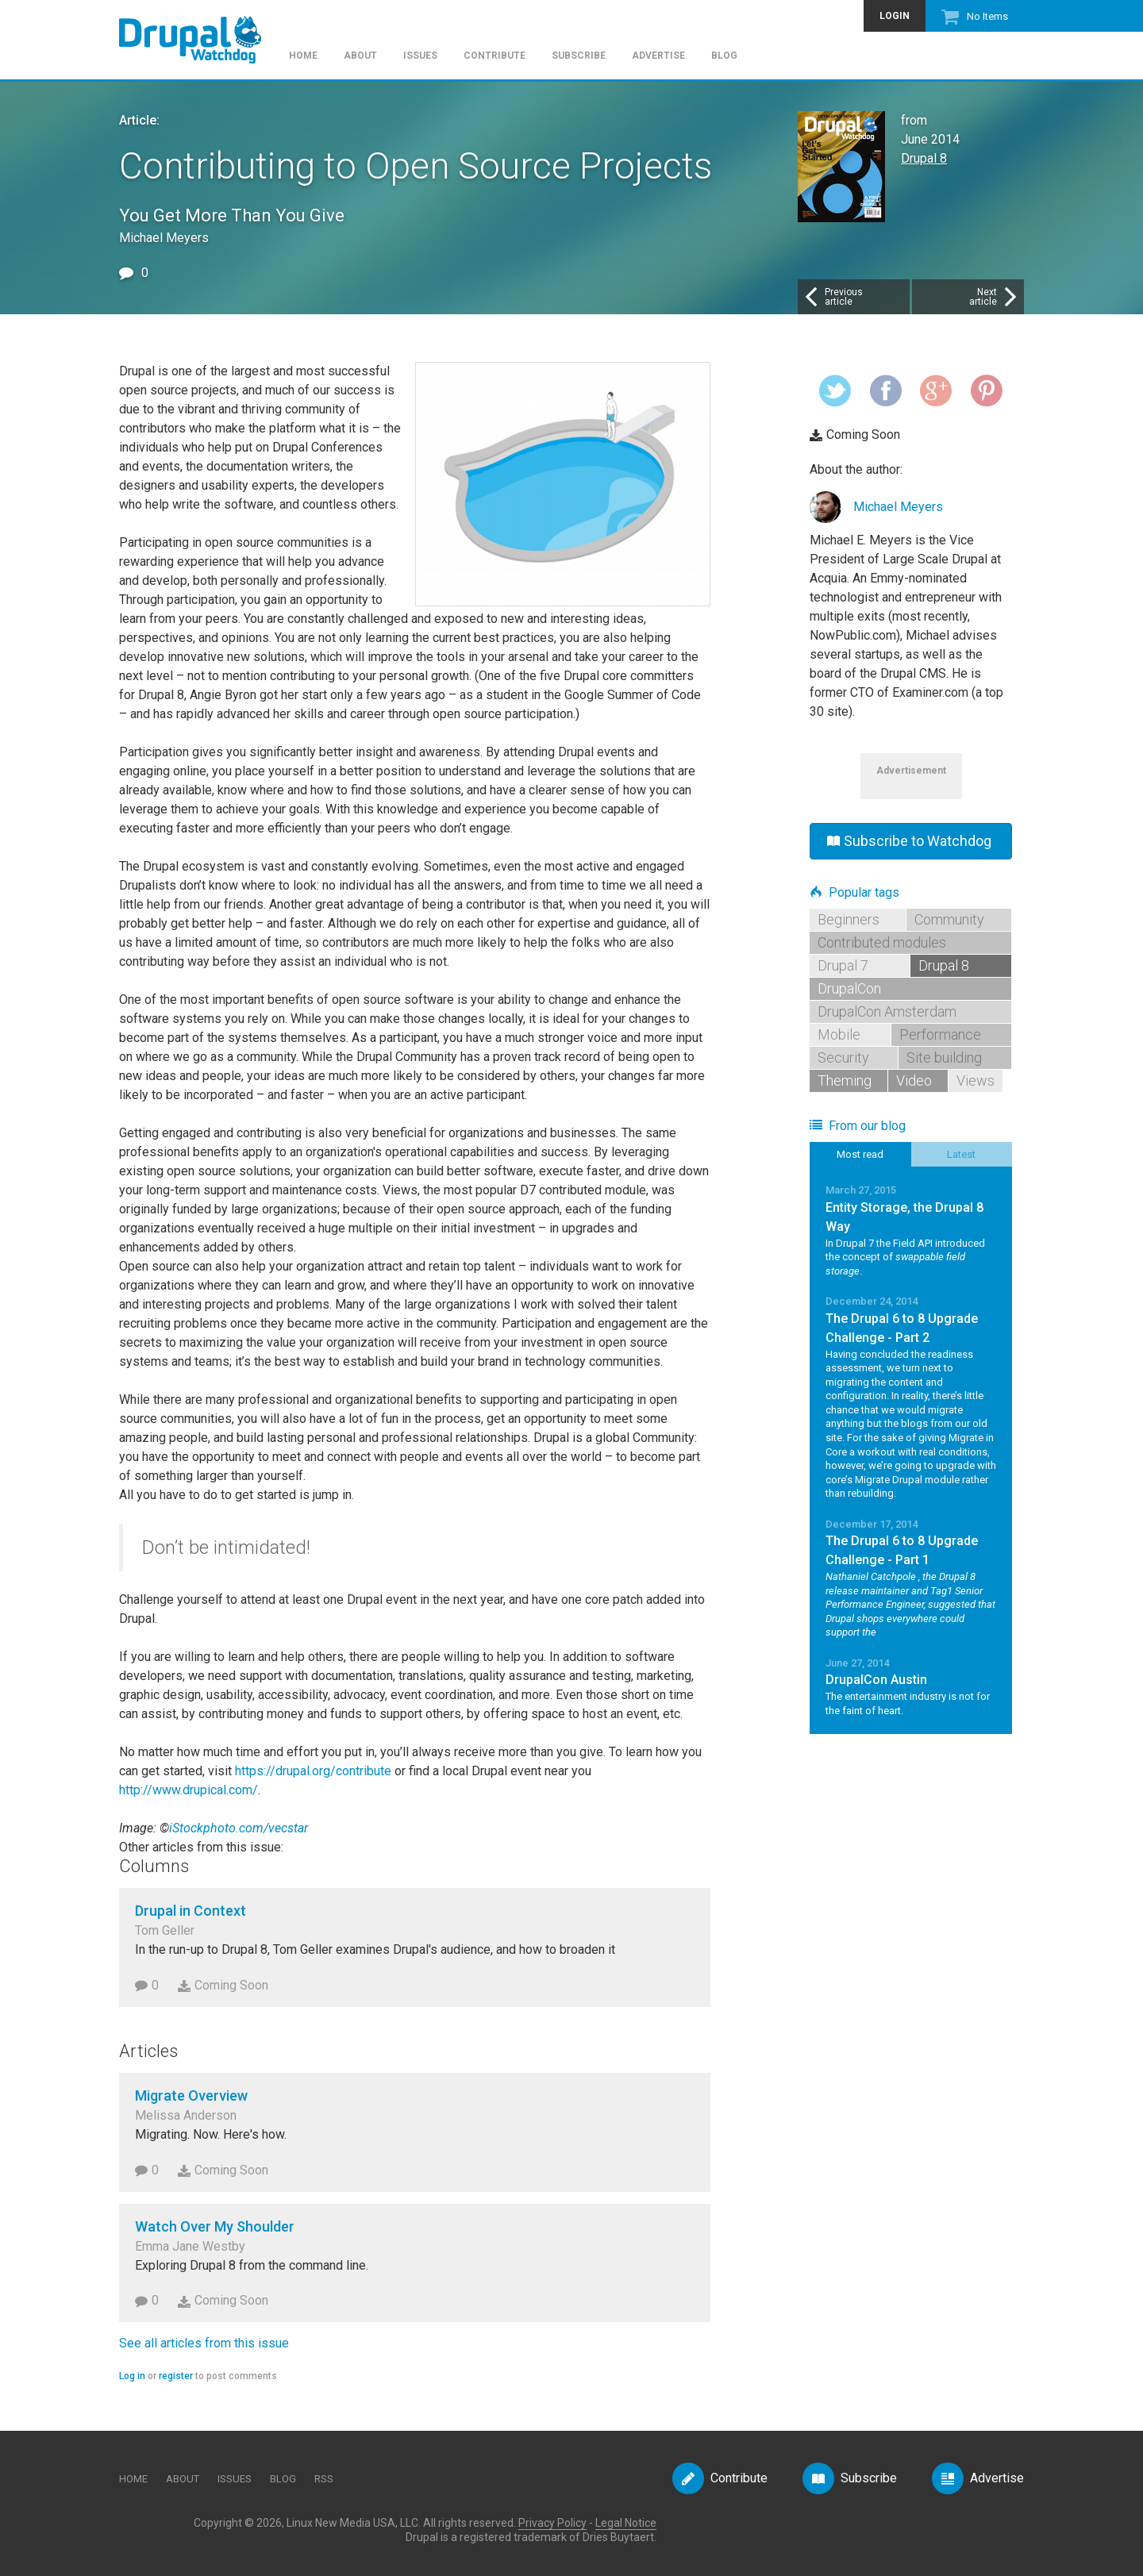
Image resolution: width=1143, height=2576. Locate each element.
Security (843, 1057)
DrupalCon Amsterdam (887, 1011)
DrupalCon (849, 988)
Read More (911, 1230)
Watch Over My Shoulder (214, 2226)
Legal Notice (625, 2522)
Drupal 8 (924, 158)
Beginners (848, 919)
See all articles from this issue (204, 2343)
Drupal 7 (843, 965)
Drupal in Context (190, 1910)
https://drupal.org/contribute (313, 1770)
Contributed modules (882, 942)
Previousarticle (832, 296)
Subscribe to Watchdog (909, 840)
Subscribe (579, 56)
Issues (420, 56)
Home (303, 56)
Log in (132, 2376)
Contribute (494, 56)
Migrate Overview (191, 2095)
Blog (724, 56)
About (360, 56)
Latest (961, 1154)
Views (975, 1080)
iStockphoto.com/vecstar (238, 1828)
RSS (323, 2479)
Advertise (658, 56)
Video (914, 1080)
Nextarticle (994, 296)
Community (949, 919)
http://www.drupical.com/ (188, 1789)
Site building (944, 1057)
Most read (860, 1154)
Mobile (839, 1034)
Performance (940, 1034)
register (176, 2376)
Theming (845, 1080)
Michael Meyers (898, 506)
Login (894, 15)
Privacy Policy (552, 2522)
